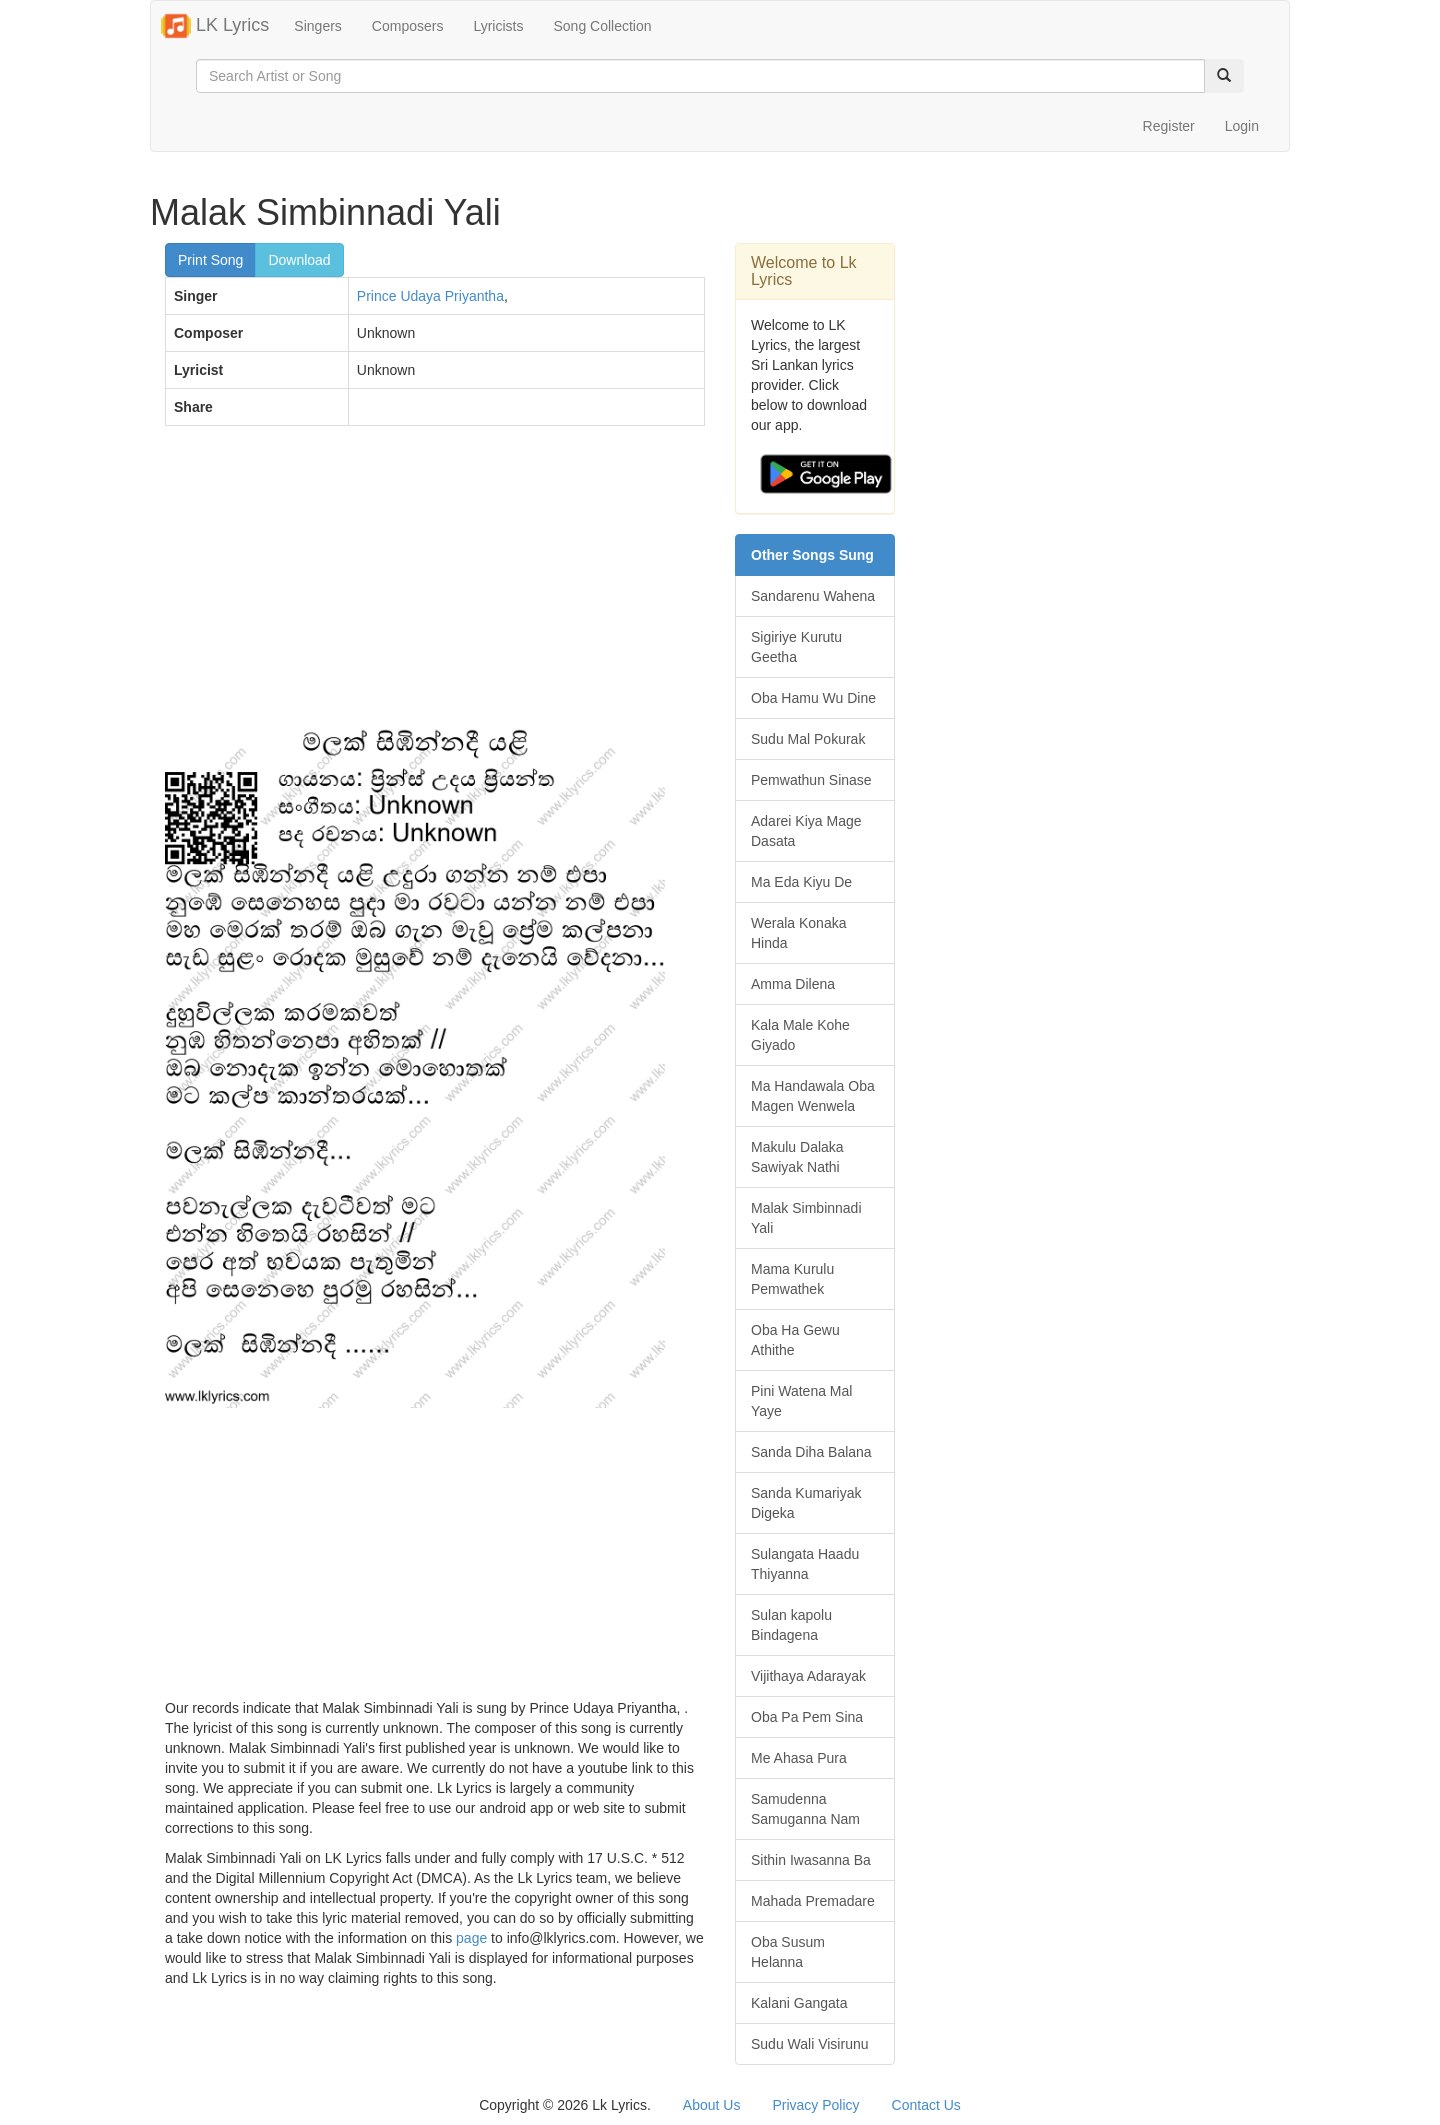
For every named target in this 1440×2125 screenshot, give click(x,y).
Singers (317, 26)
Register (1169, 126)
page (471, 1938)
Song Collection (602, 26)
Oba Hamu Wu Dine (813, 698)
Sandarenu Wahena (813, 596)
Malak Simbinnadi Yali (806, 1218)
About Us (712, 2105)
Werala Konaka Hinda (798, 933)
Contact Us (926, 2105)
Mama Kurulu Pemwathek (792, 1279)
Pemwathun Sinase (811, 780)
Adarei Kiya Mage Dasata (806, 831)
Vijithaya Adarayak (808, 1676)
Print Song (210, 260)
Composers (408, 26)
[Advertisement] (435, 586)
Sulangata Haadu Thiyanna (805, 1564)
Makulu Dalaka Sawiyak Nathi (797, 1157)
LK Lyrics (215, 26)
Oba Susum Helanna (788, 1952)
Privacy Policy (815, 2105)
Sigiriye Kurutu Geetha (796, 647)
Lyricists (498, 26)
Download (299, 260)
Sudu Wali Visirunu (810, 2044)
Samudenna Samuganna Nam (805, 1809)
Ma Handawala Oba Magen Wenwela (813, 1096)
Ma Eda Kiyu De (801, 882)
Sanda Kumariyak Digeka (806, 1503)
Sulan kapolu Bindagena (791, 1625)
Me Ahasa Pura (799, 1758)
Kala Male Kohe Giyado (800, 1035)
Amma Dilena (793, 984)
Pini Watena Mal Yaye (801, 1401)
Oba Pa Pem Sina (807, 1717)
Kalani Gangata (799, 2003)
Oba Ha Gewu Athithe (795, 1340)
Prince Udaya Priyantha (430, 296)
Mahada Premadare (813, 1901)
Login (1242, 126)
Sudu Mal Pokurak (808, 739)
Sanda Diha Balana (811, 1452)
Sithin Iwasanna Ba (811, 1860)
